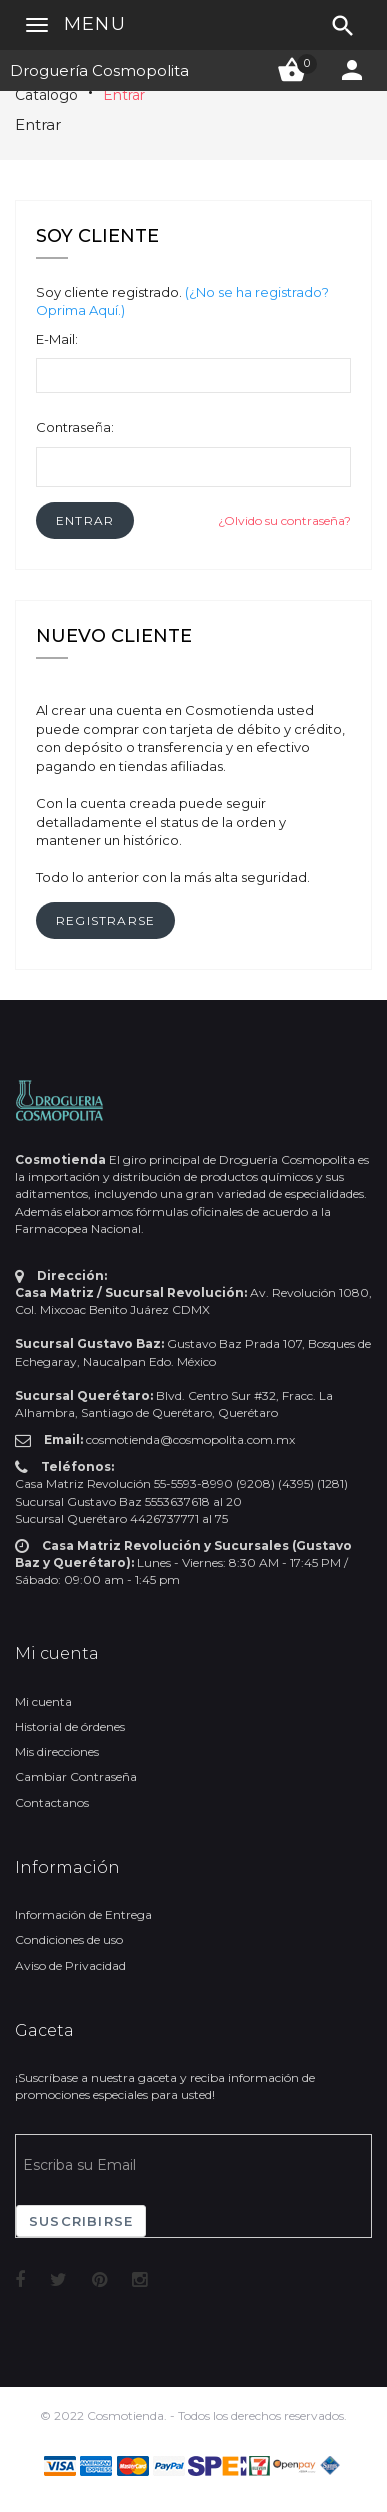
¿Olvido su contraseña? (284, 520)
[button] (85, 520)
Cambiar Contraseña (76, 1776)
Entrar (124, 95)
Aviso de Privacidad (70, 1965)
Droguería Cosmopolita (99, 70)
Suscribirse (81, 2221)
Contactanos (52, 1802)
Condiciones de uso (69, 1939)
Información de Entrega (83, 1914)
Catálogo (46, 95)
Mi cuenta (43, 1701)
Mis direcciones (57, 1751)
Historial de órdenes (70, 1726)
